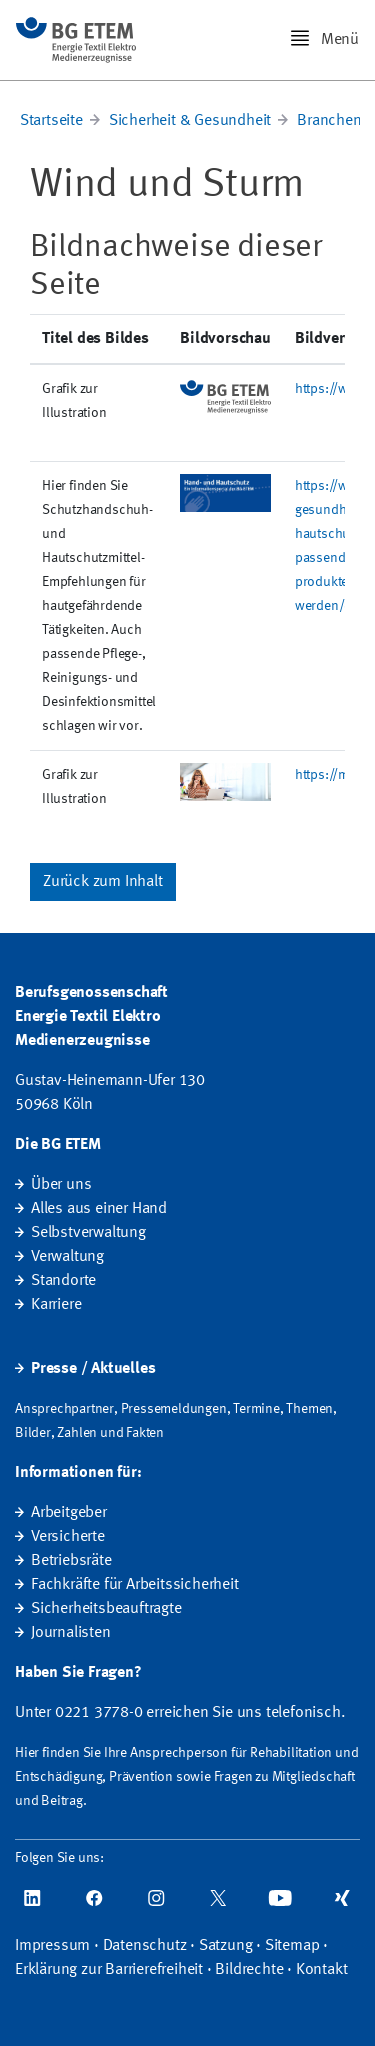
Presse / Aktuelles (93, 1369)
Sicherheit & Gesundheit (190, 121)
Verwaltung (67, 1257)
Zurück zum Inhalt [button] (103, 882)
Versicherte (68, 1537)
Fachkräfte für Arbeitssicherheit (135, 1585)
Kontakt (322, 1970)
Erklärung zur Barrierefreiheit (109, 1970)
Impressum (52, 1946)
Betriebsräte (71, 1561)
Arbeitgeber (69, 1513)
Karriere (56, 1305)
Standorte (63, 1281)
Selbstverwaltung (88, 1233)
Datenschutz (145, 1946)
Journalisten (71, 1633)
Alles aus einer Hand (99, 1209)
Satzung (226, 1946)
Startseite (51, 121)
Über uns (61, 1185)
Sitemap (292, 1946)
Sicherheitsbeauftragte (106, 1609)
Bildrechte (249, 1970)
